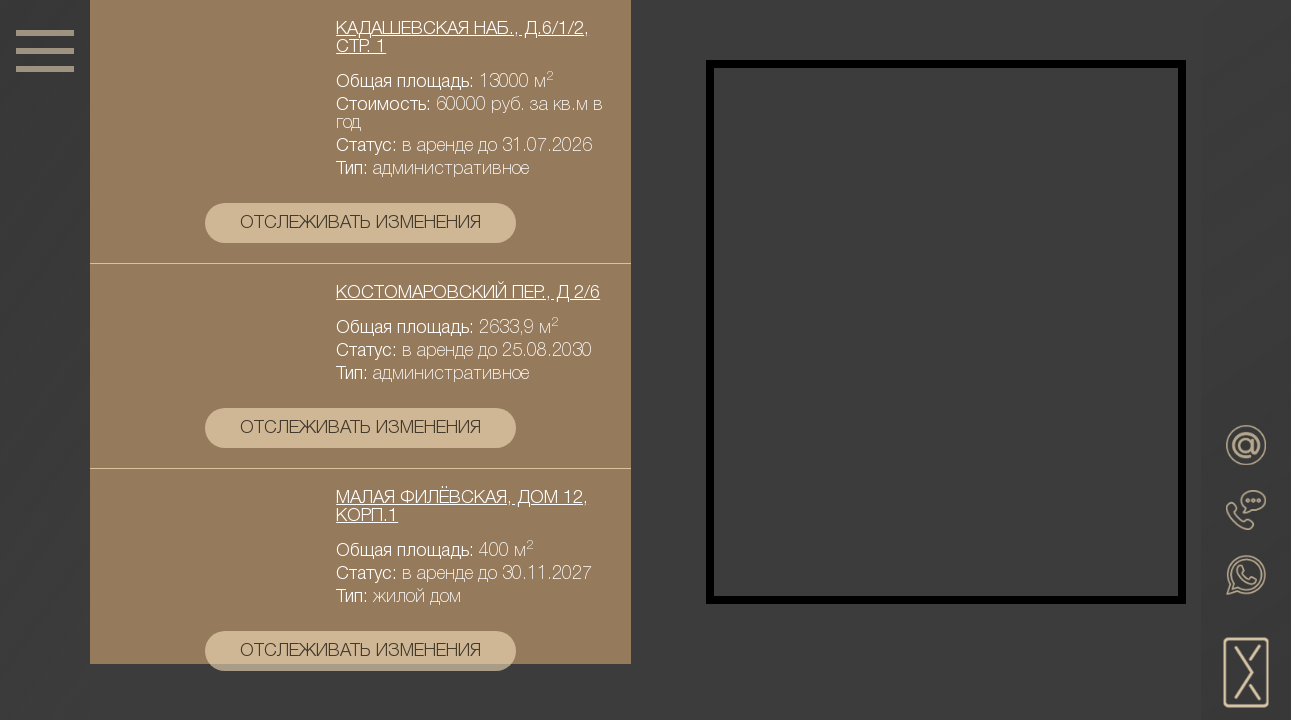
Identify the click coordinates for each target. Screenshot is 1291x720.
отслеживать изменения (360, 223)
